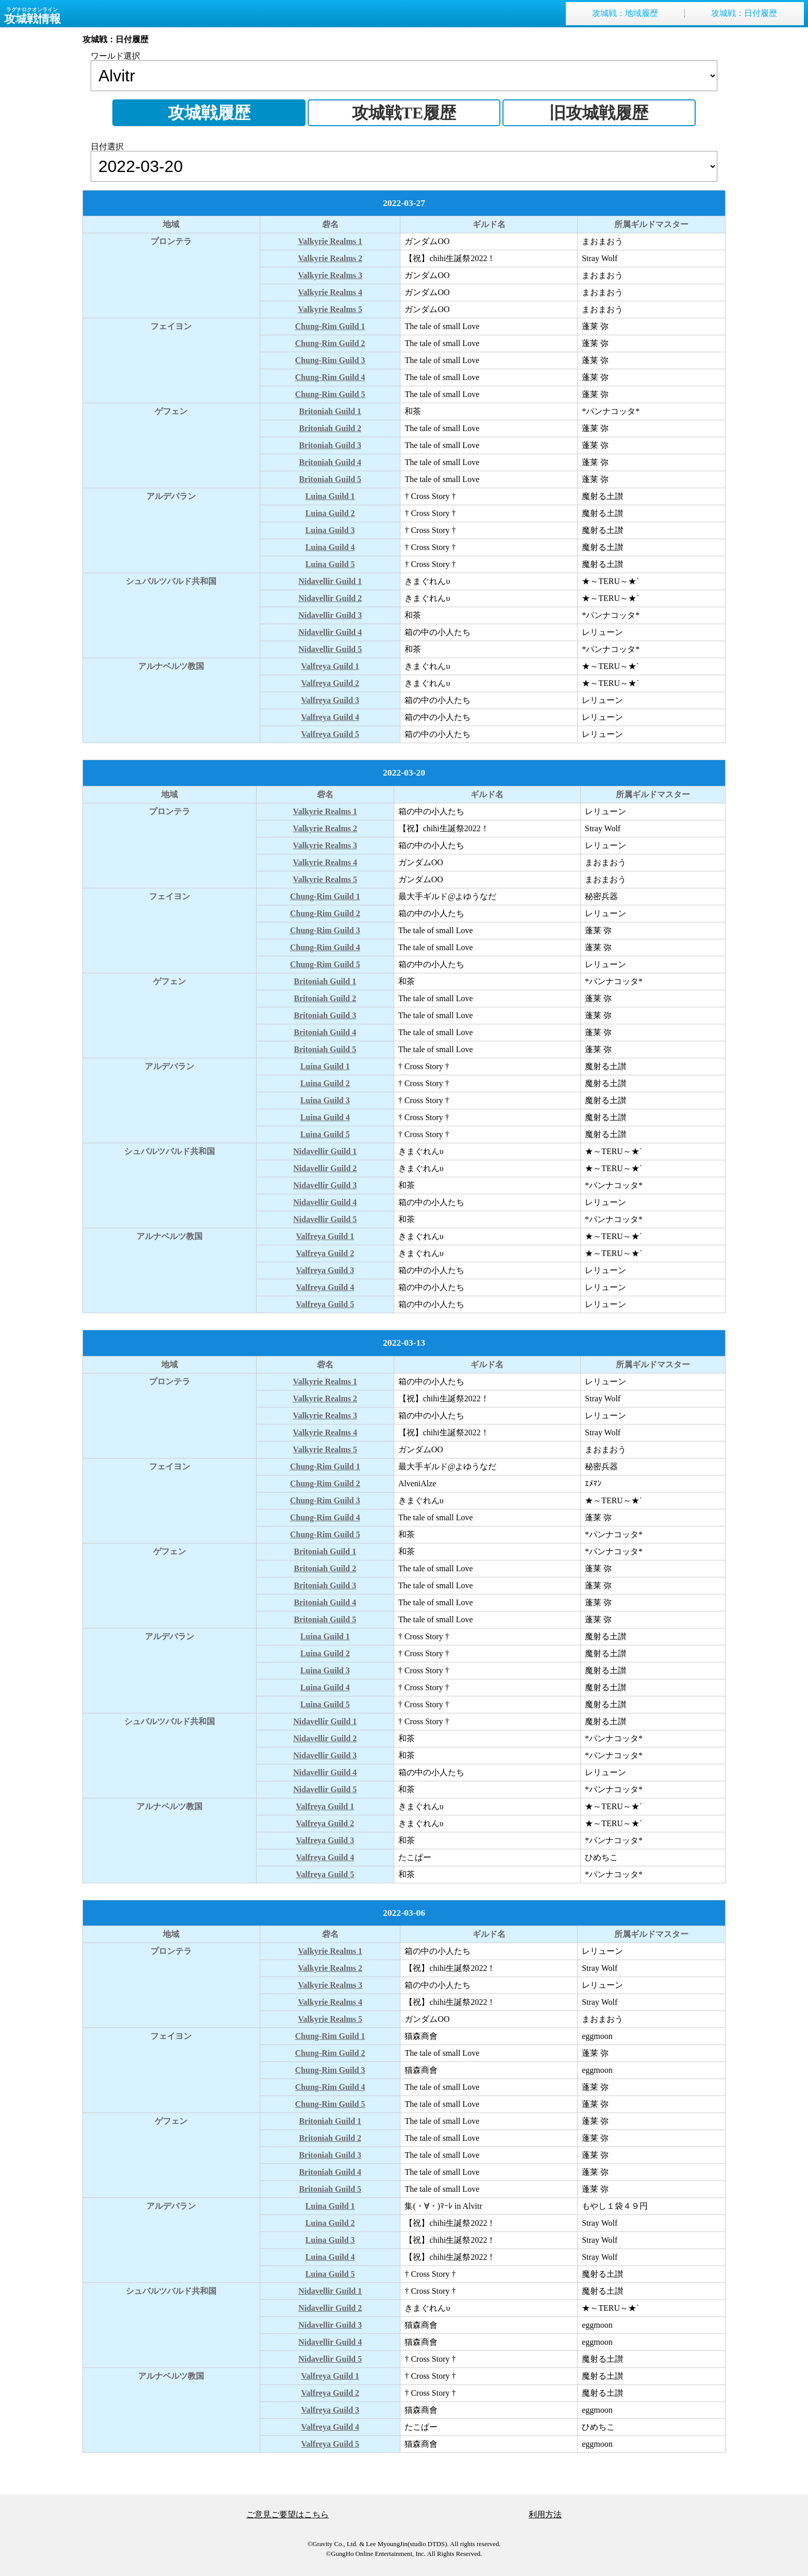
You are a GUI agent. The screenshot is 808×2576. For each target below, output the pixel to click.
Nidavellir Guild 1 (330, 581)
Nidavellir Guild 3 (330, 615)
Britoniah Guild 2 (330, 428)
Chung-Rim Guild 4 (330, 377)
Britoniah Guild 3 (330, 445)
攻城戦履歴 (209, 113)
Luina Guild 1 (330, 496)
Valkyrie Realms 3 (330, 275)
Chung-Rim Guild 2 (330, 343)
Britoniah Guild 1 (330, 411)
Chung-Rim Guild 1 (330, 326)
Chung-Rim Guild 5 (330, 394)
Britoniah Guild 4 (330, 462)
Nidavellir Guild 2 (330, 598)
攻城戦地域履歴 (625, 13)
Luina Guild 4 (330, 547)
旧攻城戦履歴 (598, 113)
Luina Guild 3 (330, 530)
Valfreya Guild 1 (330, 666)
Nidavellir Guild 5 (330, 649)
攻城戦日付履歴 (744, 13)
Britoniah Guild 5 (330, 479)
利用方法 (545, 2514)
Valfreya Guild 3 (330, 700)
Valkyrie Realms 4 (330, 292)
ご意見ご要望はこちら (287, 2514)
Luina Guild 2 (330, 513)
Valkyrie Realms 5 (330, 309)
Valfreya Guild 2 (330, 683)
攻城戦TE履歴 (404, 113)
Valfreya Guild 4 (330, 717)
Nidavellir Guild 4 (330, 632)
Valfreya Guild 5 (330, 734)
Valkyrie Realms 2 (330, 258)
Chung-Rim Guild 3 (330, 360)
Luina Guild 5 (330, 564)
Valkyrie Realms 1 (330, 241)
